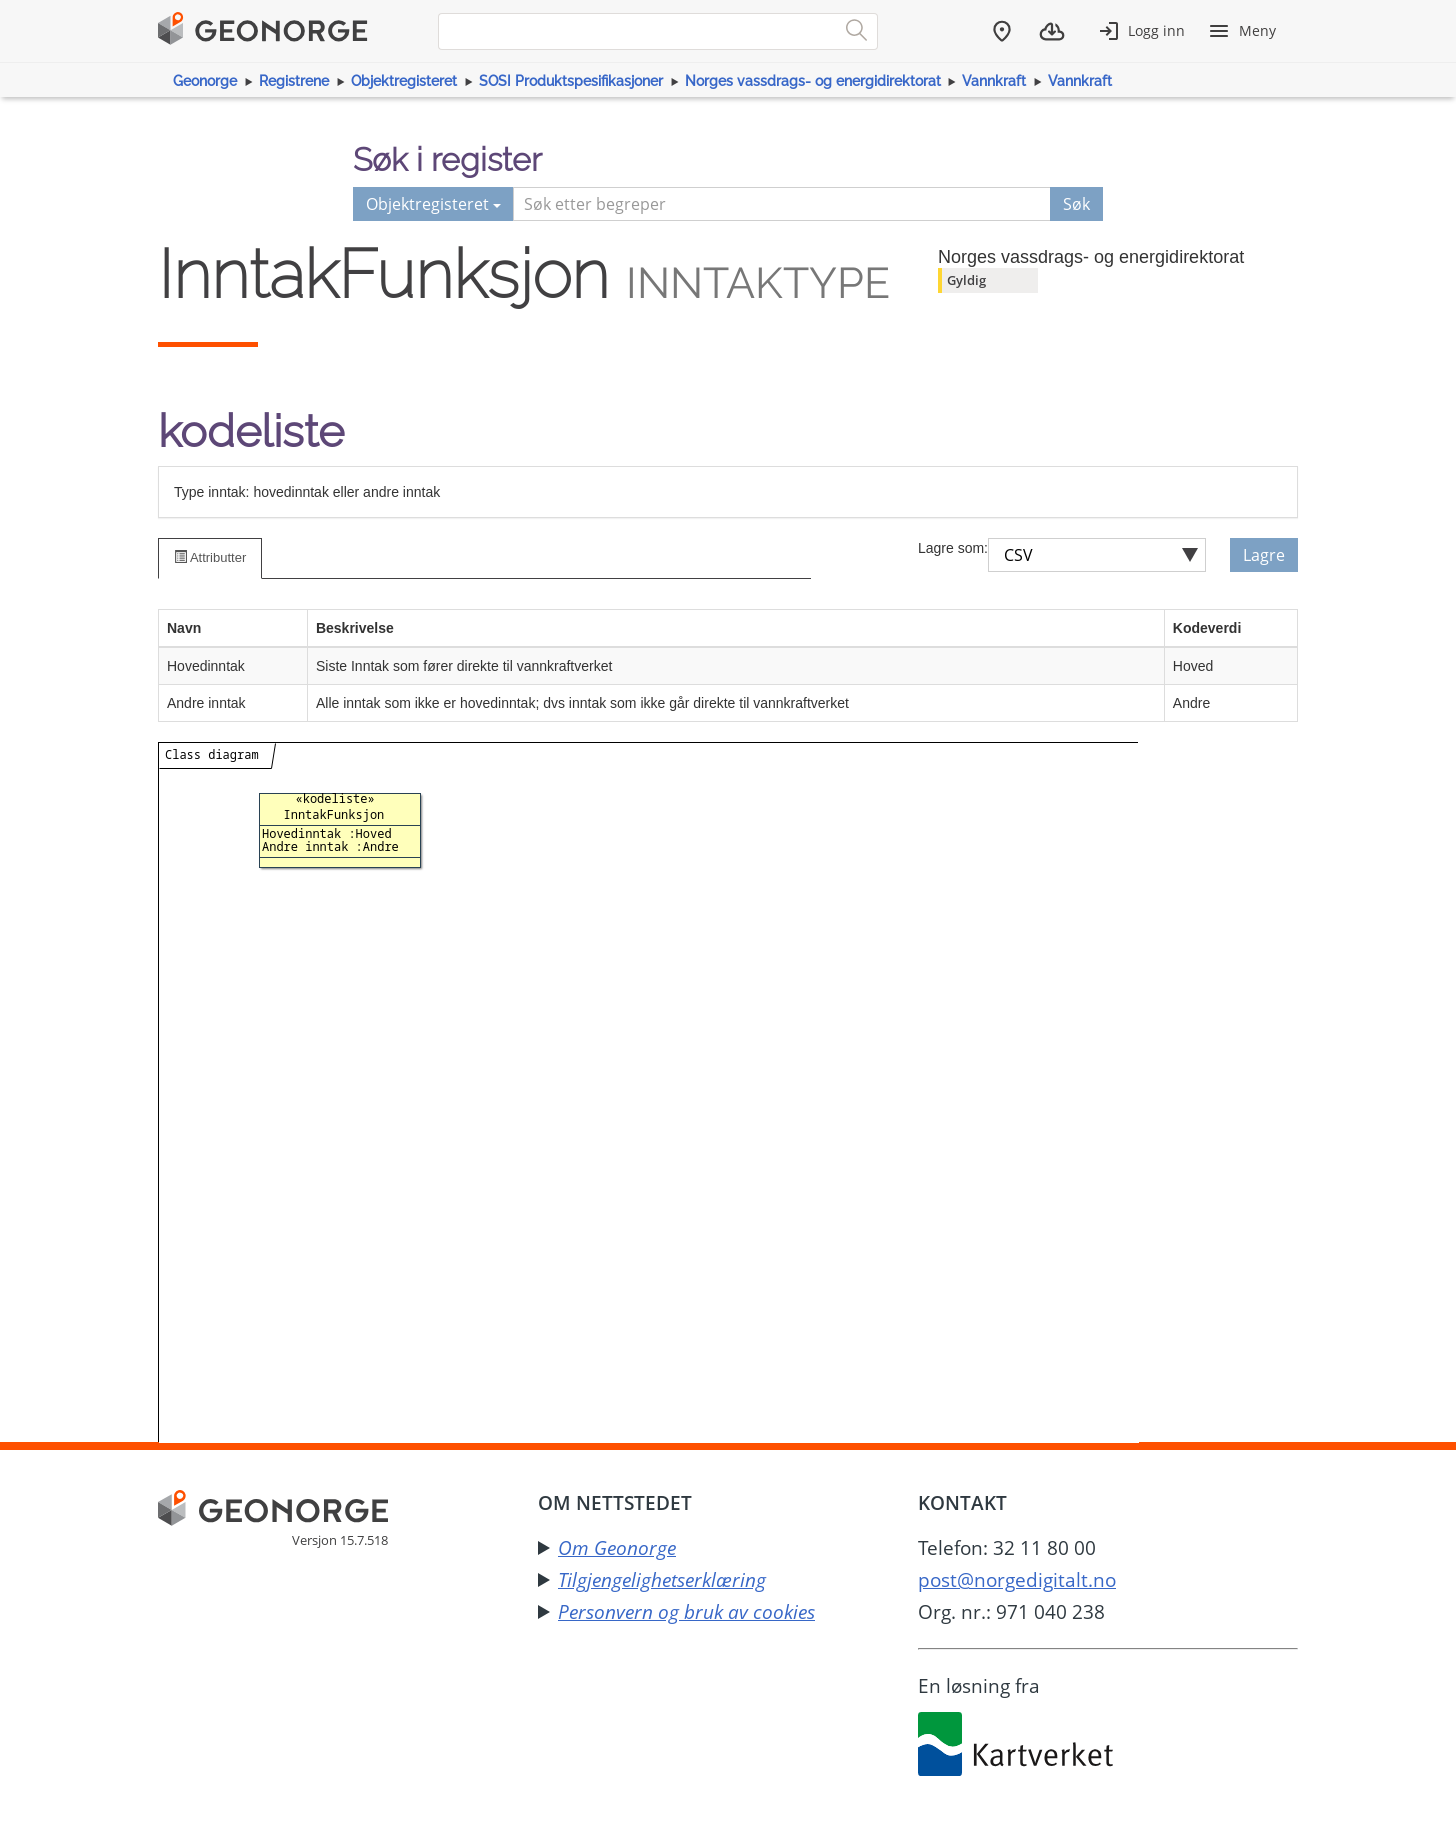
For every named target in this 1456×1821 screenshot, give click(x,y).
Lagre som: (953, 548)
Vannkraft (994, 81)
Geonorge (205, 81)
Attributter (210, 557)
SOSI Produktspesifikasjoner (571, 81)
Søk (1076, 204)
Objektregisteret (404, 81)
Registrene (294, 81)
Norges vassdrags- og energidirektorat (813, 81)
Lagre (1264, 555)
